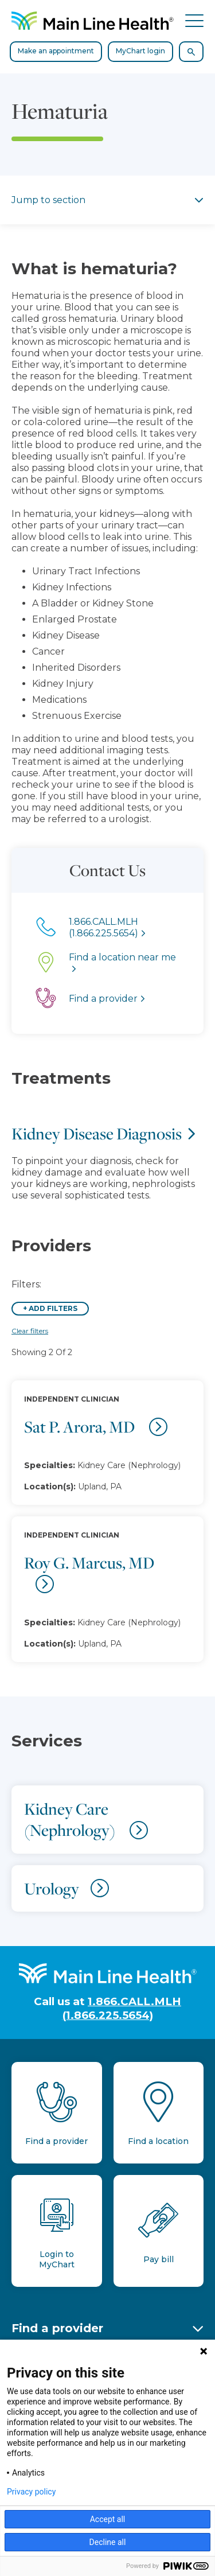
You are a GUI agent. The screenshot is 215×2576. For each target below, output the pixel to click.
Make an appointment (56, 50)
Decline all (107, 2542)
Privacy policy (31, 2491)
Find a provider (57, 2328)
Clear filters (29, 1330)
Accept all (108, 2519)
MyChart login (140, 50)
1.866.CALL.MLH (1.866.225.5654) (122, 2008)
